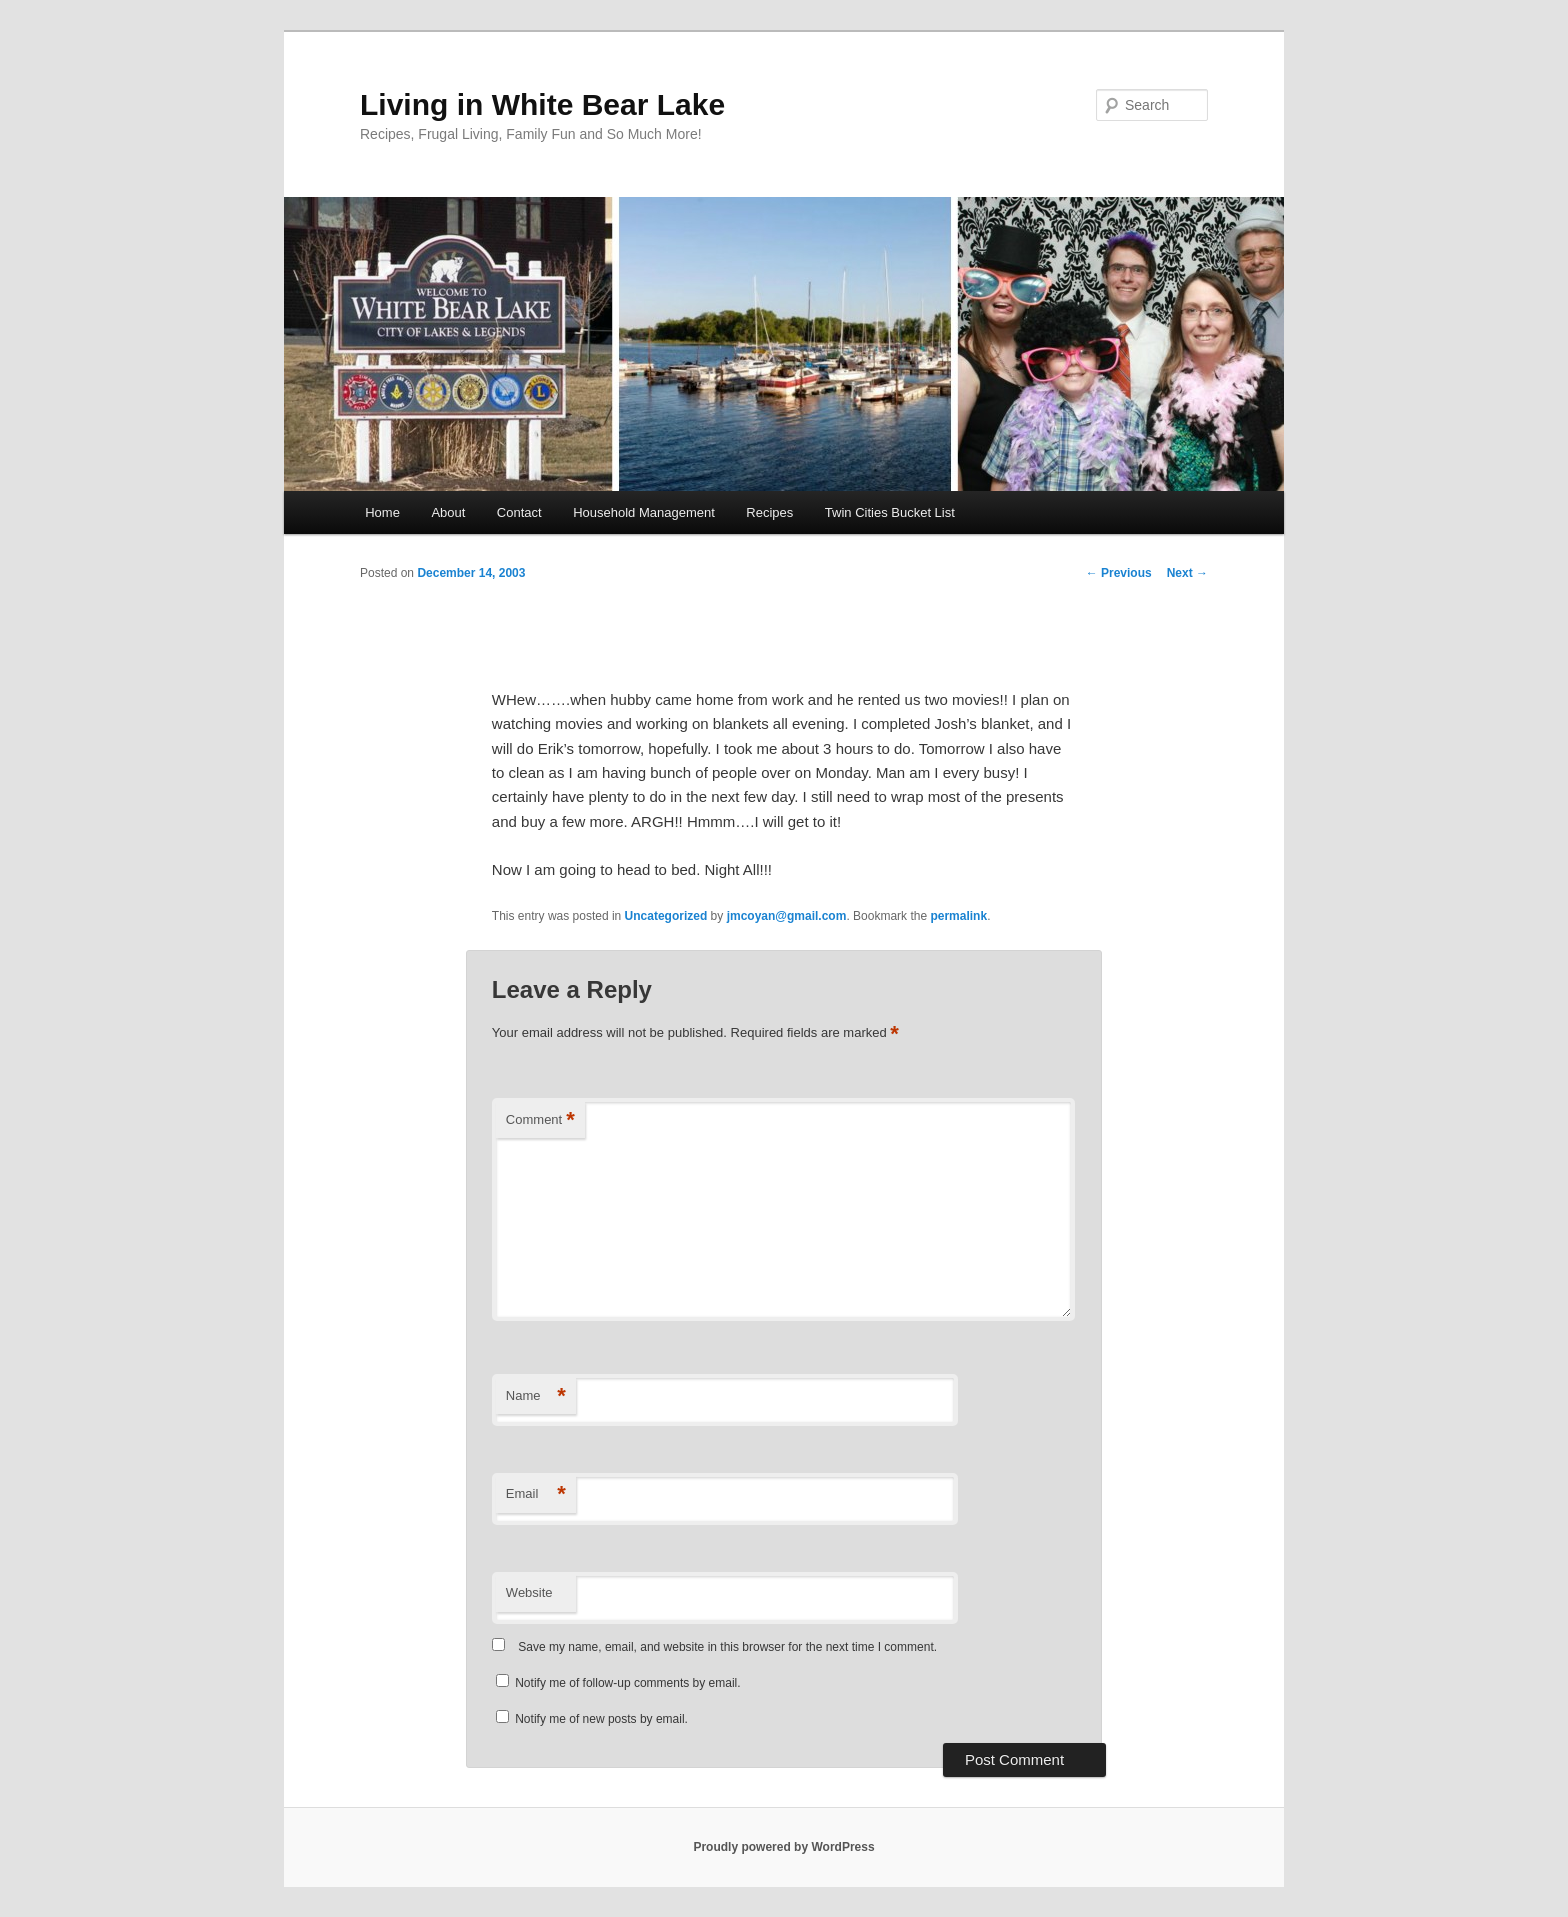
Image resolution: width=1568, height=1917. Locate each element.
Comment (540, 1120)
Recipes (769, 512)
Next (1187, 573)
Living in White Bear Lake (542, 104)
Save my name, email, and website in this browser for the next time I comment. (727, 1647)
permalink (958, 916)
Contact (519, 512)
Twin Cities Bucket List (890, 512)
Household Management (644, 512)
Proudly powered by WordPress (783, 1847)
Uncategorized (666, 916)
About (448, 512)
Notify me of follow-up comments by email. (627, 1683)
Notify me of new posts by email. (601, 1719)
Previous (1119, 573)
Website (529, 1592)
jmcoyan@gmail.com (787, 916)
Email (536, 1494)
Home (382, 512)
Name (536, 1396)
